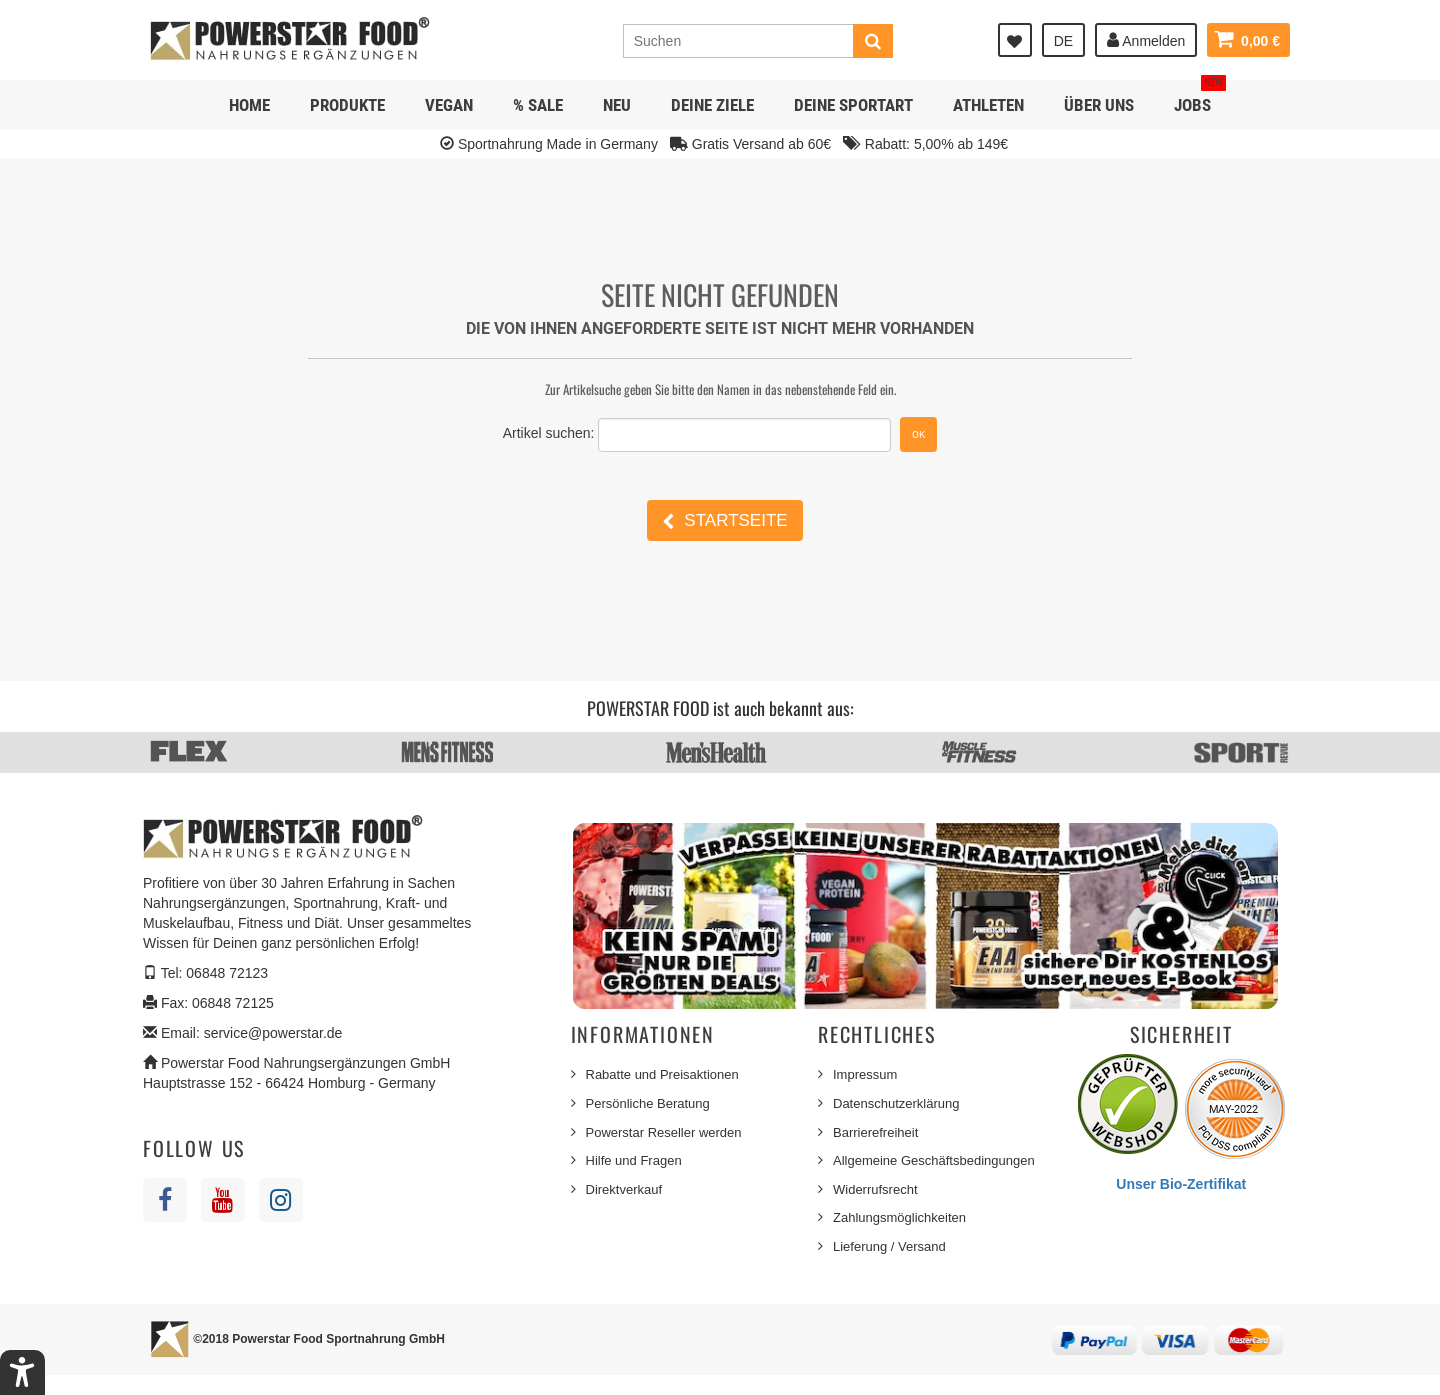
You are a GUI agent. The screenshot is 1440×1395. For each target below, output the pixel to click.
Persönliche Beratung (648, 1103)
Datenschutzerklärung (896, 1103)
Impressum (865, 1074)
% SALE (538, 105)
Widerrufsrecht (875, 1189)
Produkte (347, 105)
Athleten (988, 105)
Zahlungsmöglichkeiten (899, 1217)
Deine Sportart (853, 105)
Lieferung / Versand (889, 1246)
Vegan (449, 105)
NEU (617, 105)
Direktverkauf (624, 1189)
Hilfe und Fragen (634, 1160)
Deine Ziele (712, 105)
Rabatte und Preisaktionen (662, 1074)
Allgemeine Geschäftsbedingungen (934, 1160)
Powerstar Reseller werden (664, 1132)
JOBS (1200, 97)
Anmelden (1146, 40)
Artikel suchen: (549, 433)
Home (249, 105)
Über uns (1099, 105)
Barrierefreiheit (875, 1132)
